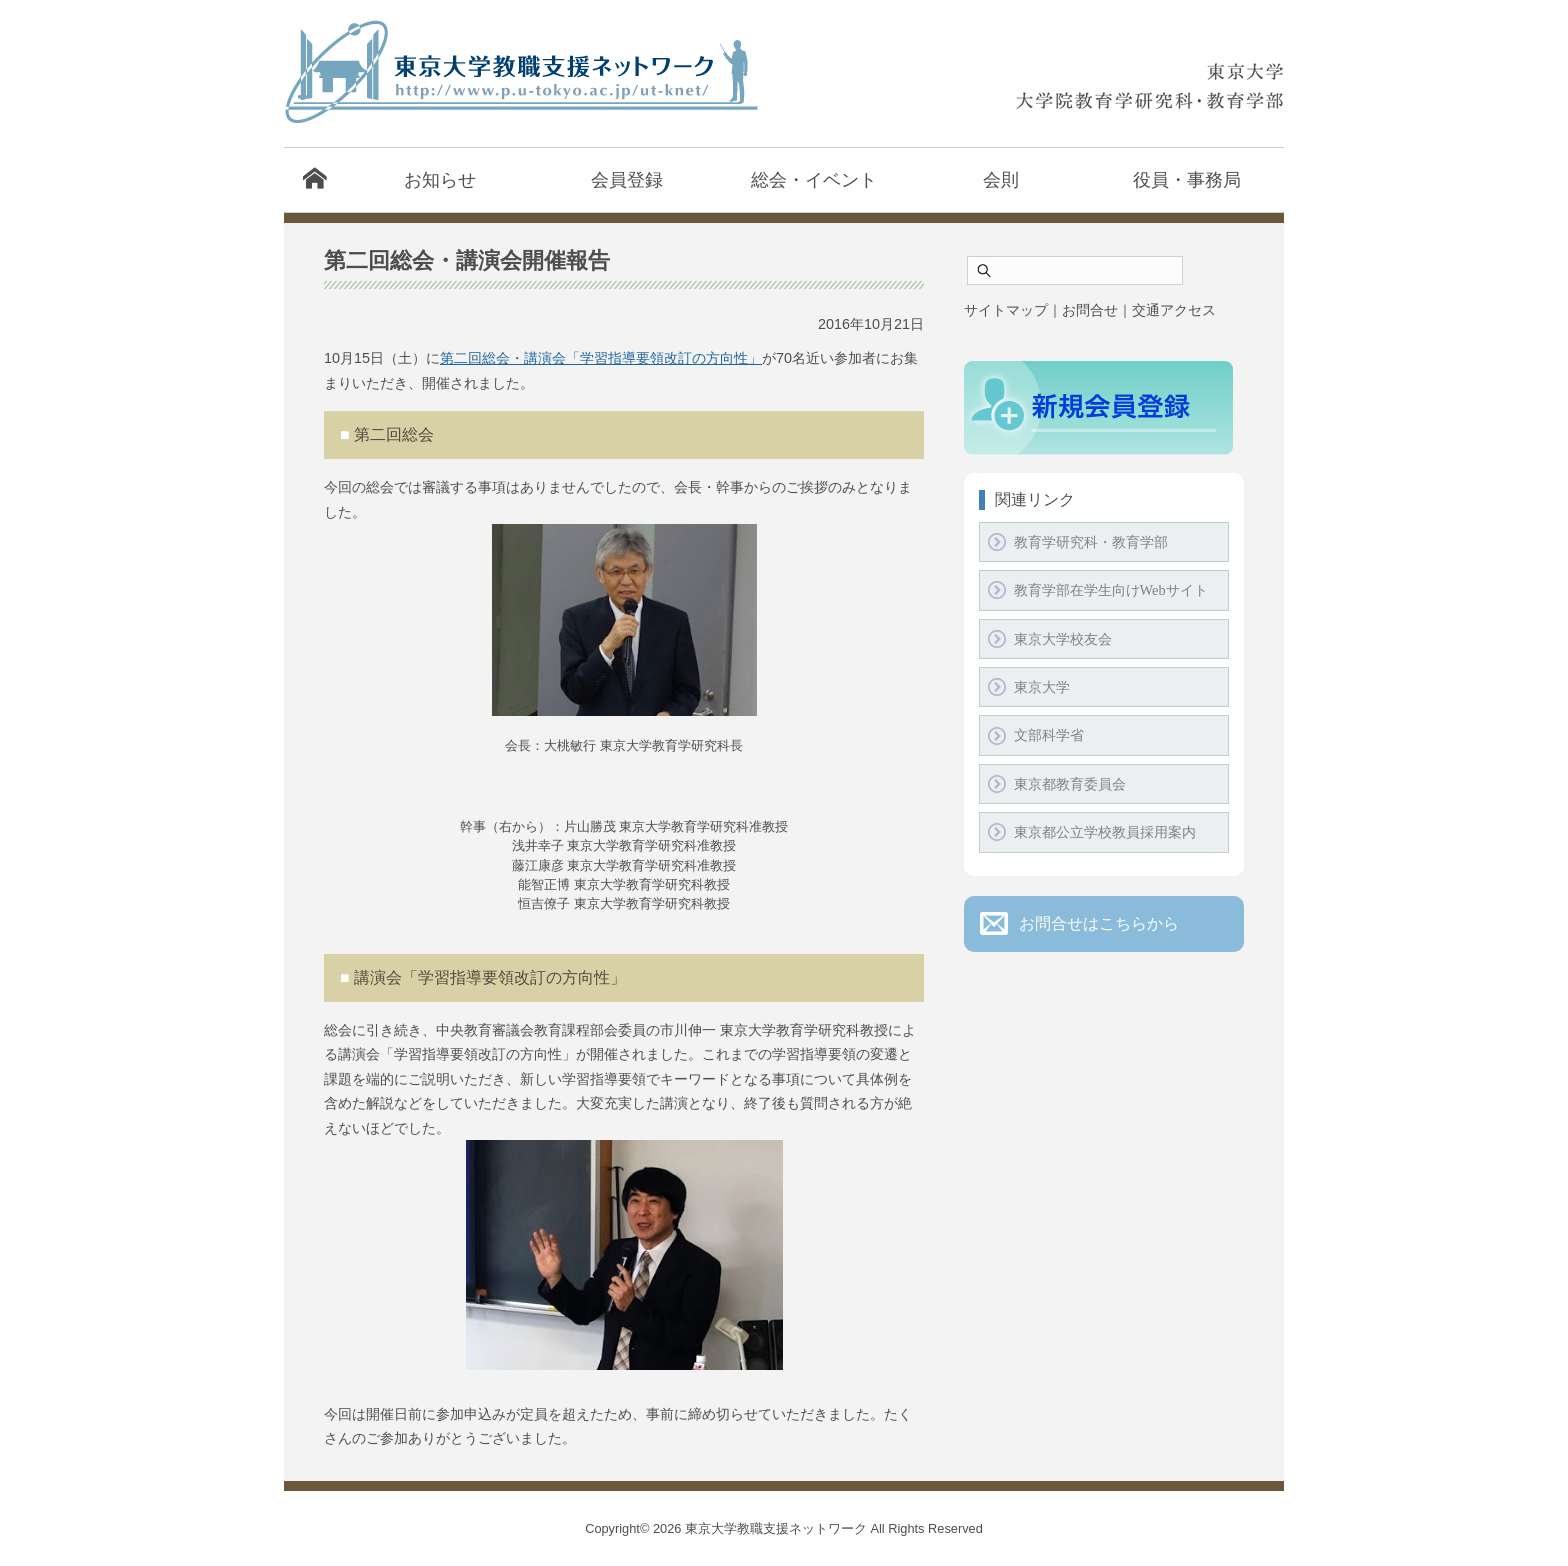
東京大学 (1042, 687)
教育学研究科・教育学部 (1091, 542)
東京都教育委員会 (1070, 784)
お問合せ (1090, 310)
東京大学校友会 (1063, 639)
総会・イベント (814, 179)
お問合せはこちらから (1099, 923)
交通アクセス (1174, 310)
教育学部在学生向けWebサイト (1111, 590)
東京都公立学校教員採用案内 (1105, 832)
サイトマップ (1006, 310)
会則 (1001, 179)
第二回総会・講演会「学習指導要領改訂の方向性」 (601, 358)
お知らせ (440, 179)
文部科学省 (1049, 735)
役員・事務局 (1187, 179)
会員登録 (627, 179)
